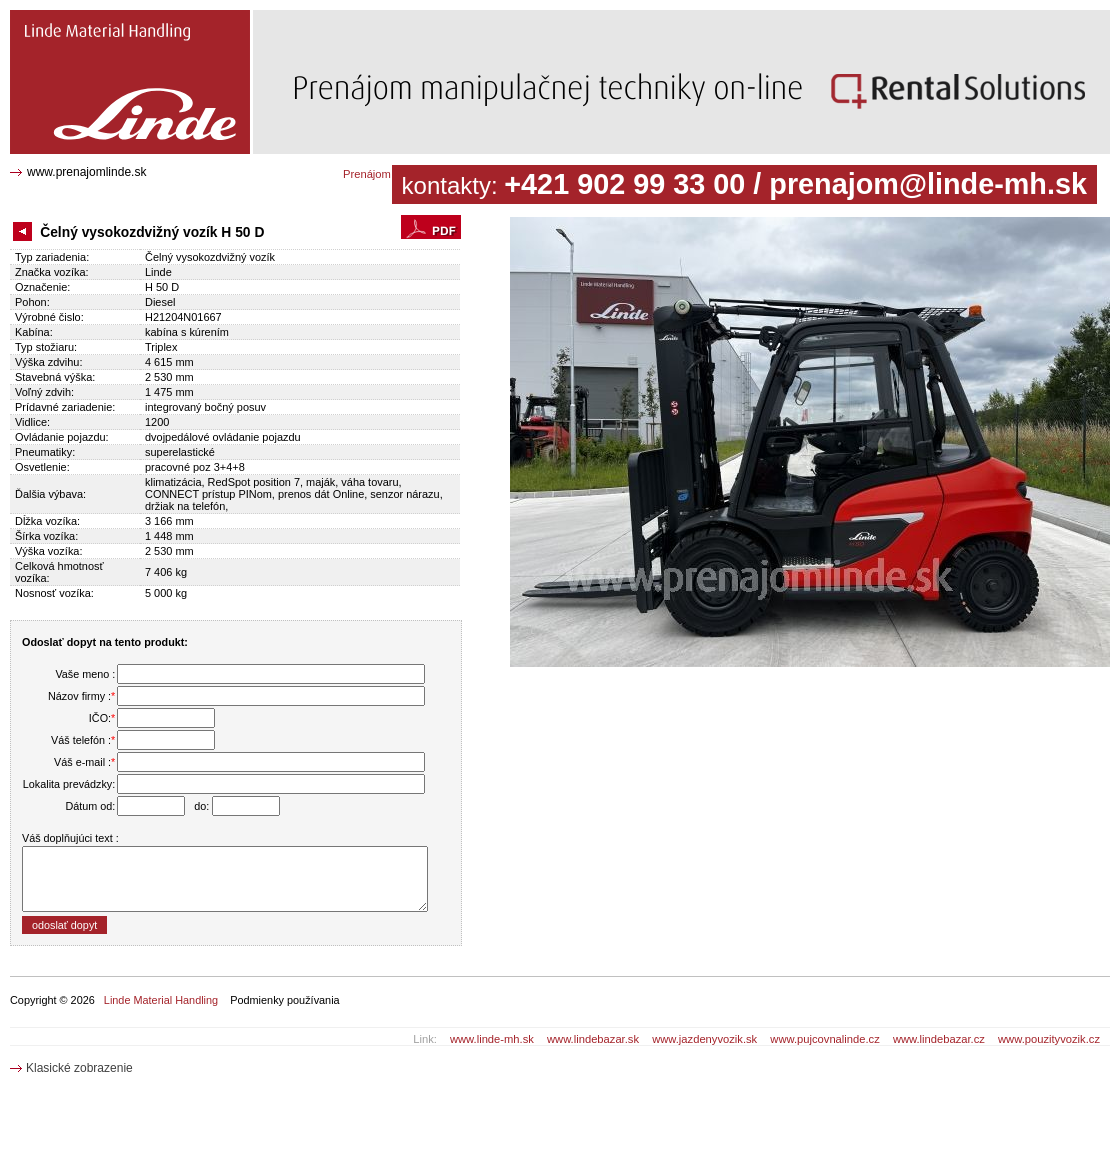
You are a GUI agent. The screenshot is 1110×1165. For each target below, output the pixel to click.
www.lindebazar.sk (593, 1039)
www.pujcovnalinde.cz (824, 1039)
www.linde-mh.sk (492, 1039)
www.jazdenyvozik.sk (704, 1039)
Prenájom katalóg (386, 174)
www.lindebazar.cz (939, 1039)
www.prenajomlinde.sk (86, 172)
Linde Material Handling (161, 1000)
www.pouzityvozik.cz (1049, 1039)
